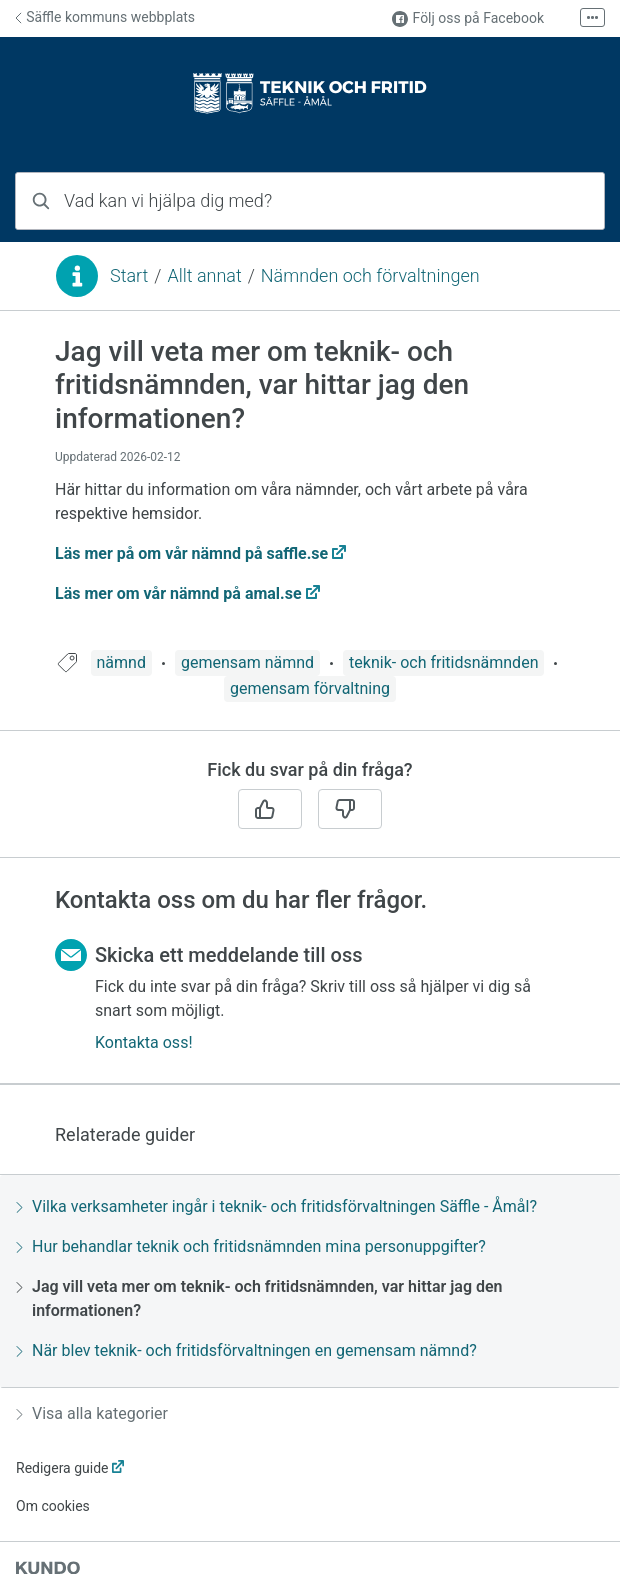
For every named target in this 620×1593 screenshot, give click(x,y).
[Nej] (350, 809)
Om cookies (53, 1506)
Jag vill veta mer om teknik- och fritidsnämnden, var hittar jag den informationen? (259, 1298)
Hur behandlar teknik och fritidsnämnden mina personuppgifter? (251, 1246)
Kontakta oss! (144, 1042)
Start (129, 275)
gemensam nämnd (247, 662)
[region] (310, 492)
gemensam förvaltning (310, 688)
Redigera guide (62, 1468)
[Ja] (270, 809)
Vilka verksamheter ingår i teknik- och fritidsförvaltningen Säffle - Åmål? (276, 1206)
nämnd (121, 662)
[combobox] (310, 201)
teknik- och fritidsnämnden (443, 662)
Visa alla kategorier (92, 1413)
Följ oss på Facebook (468, 18)
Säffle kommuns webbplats (105, 17)
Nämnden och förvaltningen (370, 275)
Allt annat (204, 275)
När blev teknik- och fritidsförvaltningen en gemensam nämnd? (246, 1350)
